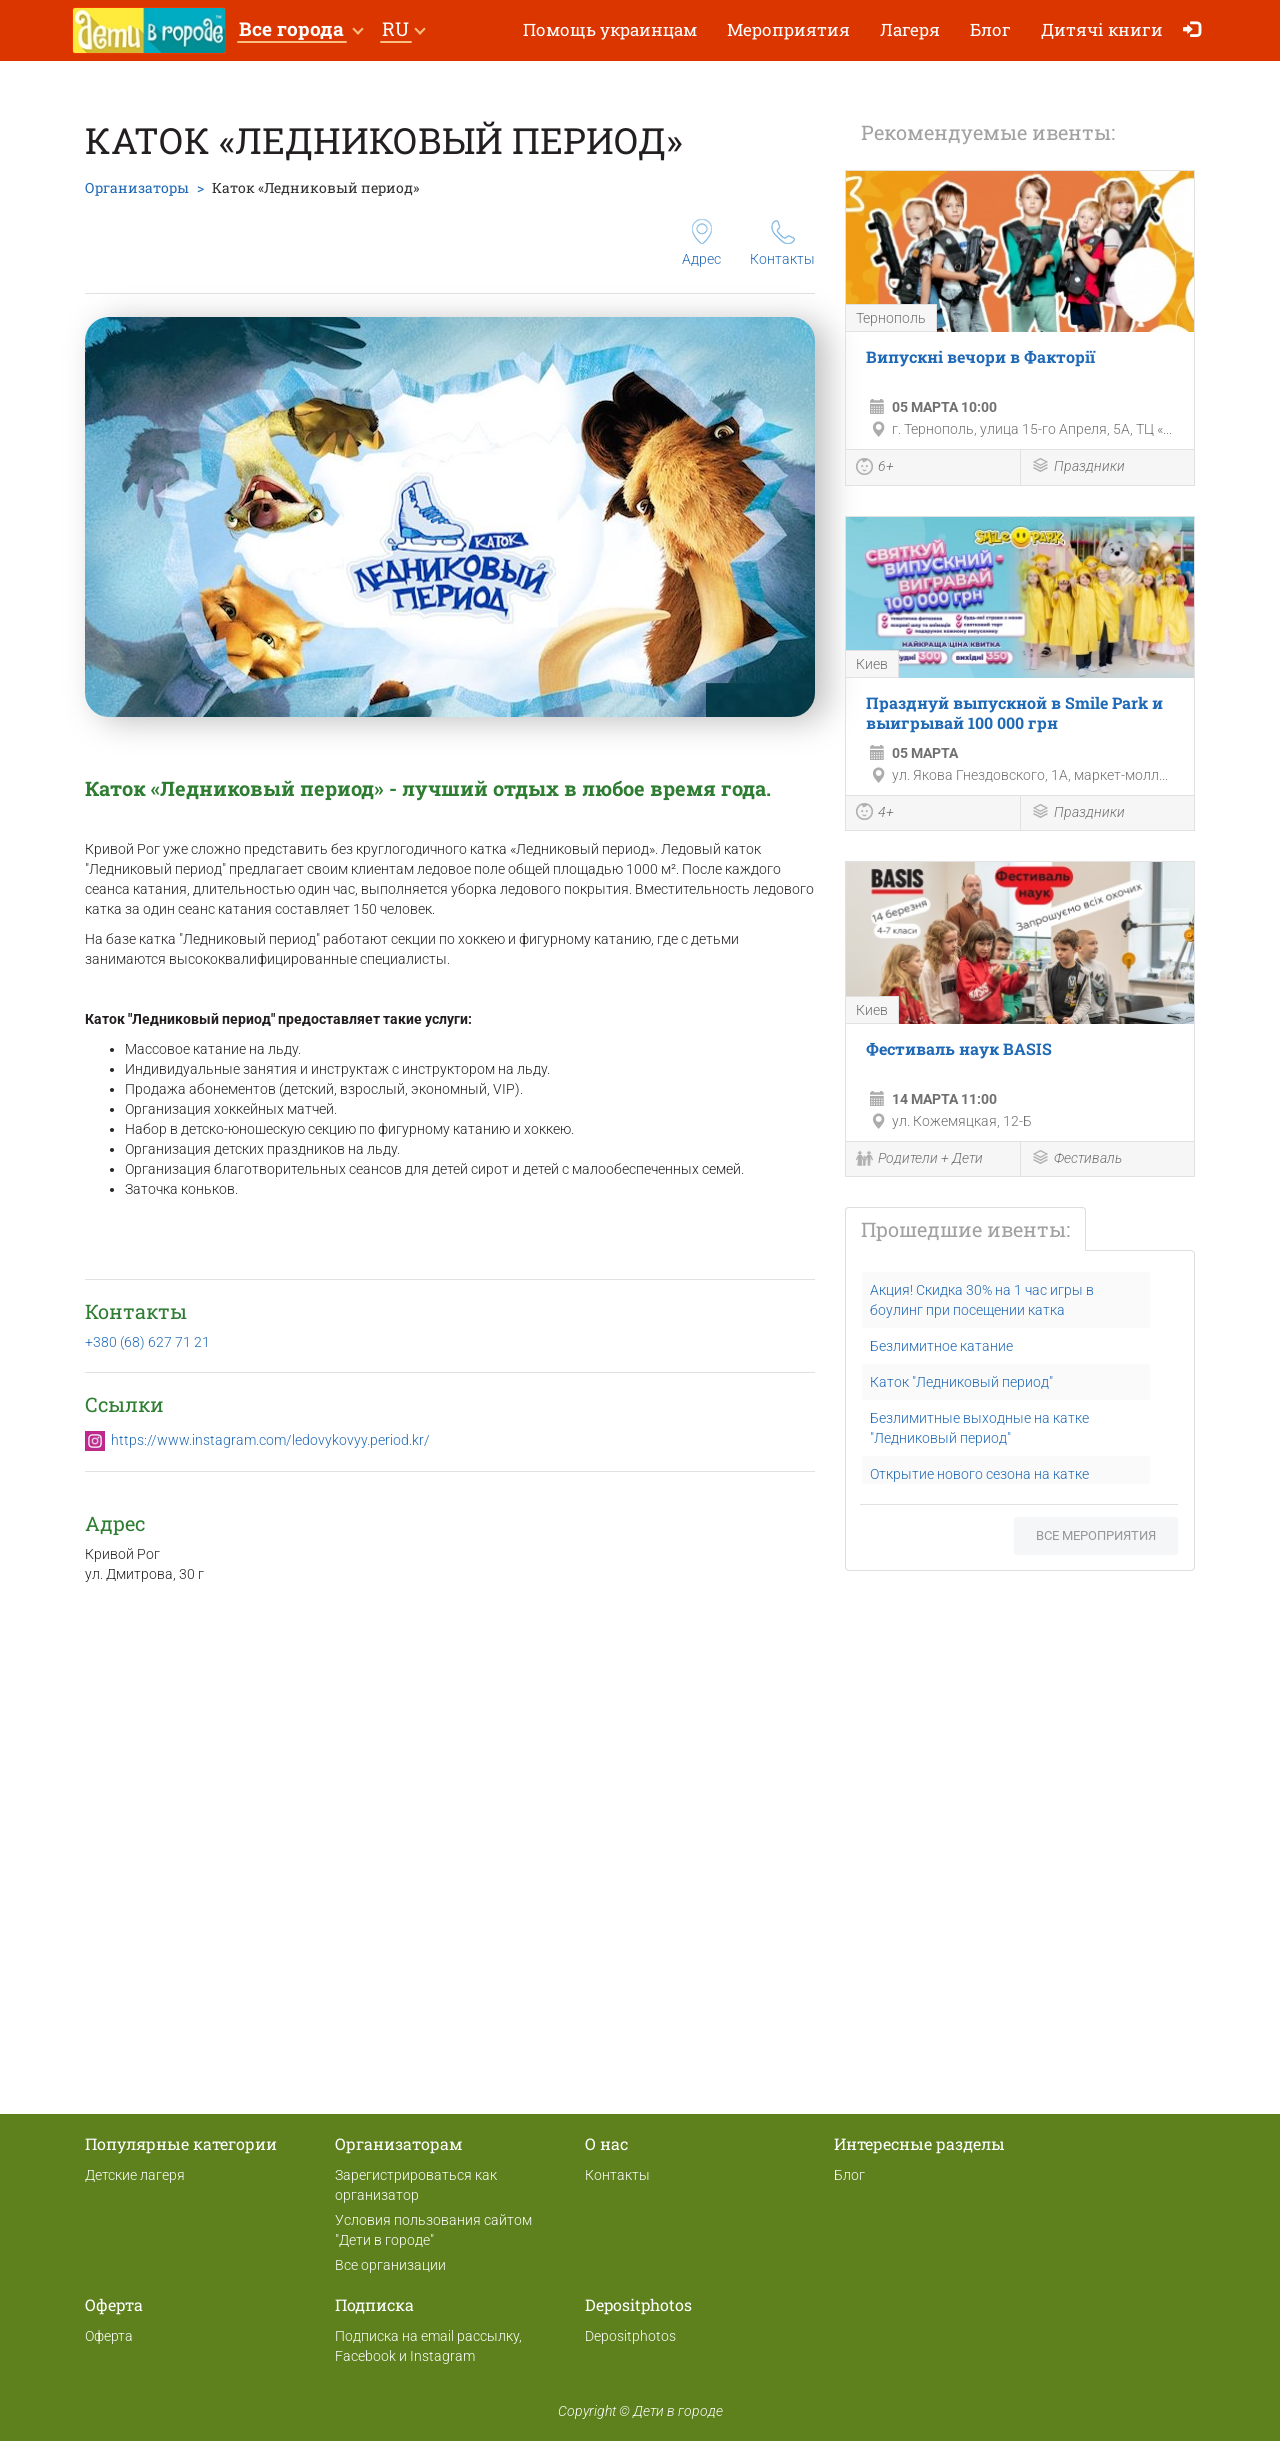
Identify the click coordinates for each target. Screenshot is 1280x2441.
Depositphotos (630, 2336)
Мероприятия (788, 29)
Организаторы (137, 187)
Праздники (1078, 467)
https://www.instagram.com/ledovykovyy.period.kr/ (270, 1440)
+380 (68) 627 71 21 (147, 1342)
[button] (300, 30)
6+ (875, 469)
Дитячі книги (1102, 29)
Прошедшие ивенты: (965, 1229)
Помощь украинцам (610, 29)
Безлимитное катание (941, 1346)
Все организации (390, 2265)
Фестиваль (1076, 1159)
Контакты (782, 243)
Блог (990, 29)
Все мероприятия (1096, 1535)
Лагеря (910, 29)
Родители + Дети (919, 1160)
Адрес (701, 243)
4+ (875, 814)
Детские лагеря (135, 2175)
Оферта (109, 2336)
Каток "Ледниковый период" (961, 1382)
